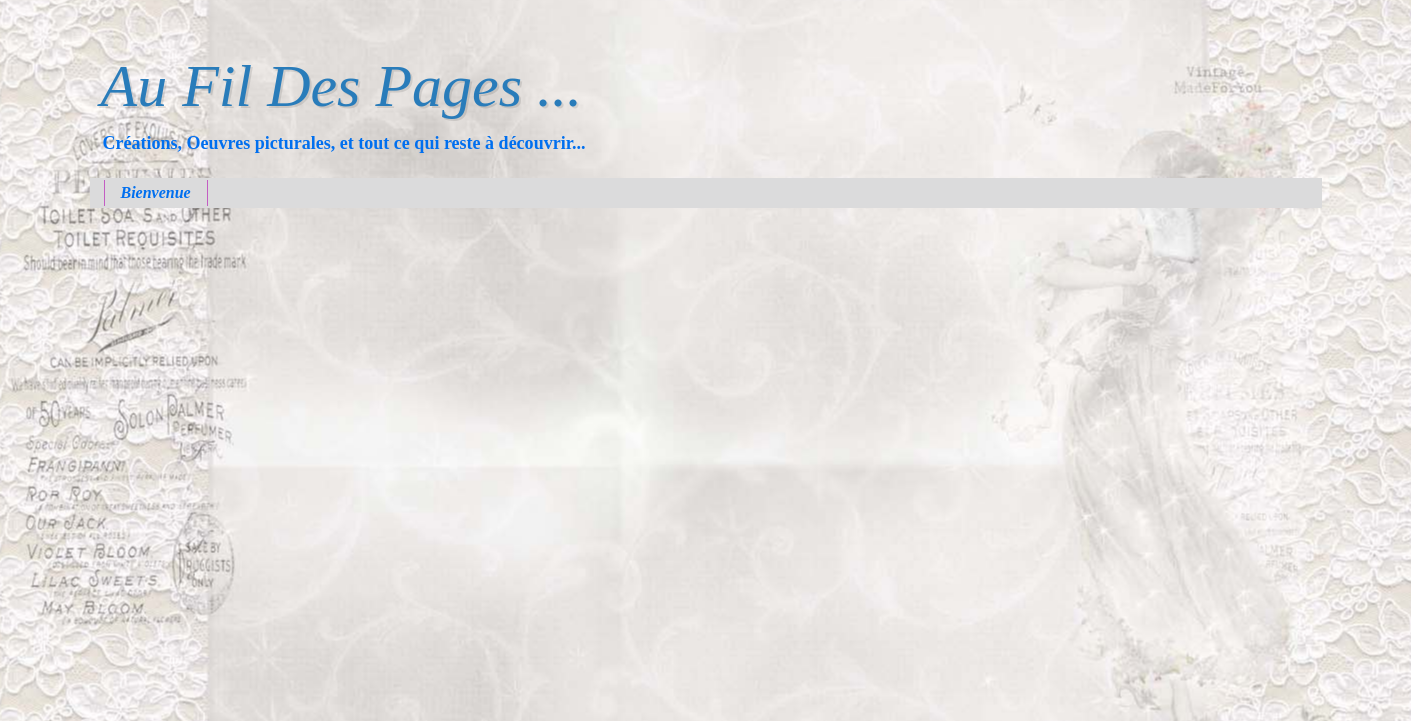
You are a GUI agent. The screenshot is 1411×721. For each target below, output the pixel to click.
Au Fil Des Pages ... (342, 86)
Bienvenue (156, 192)
